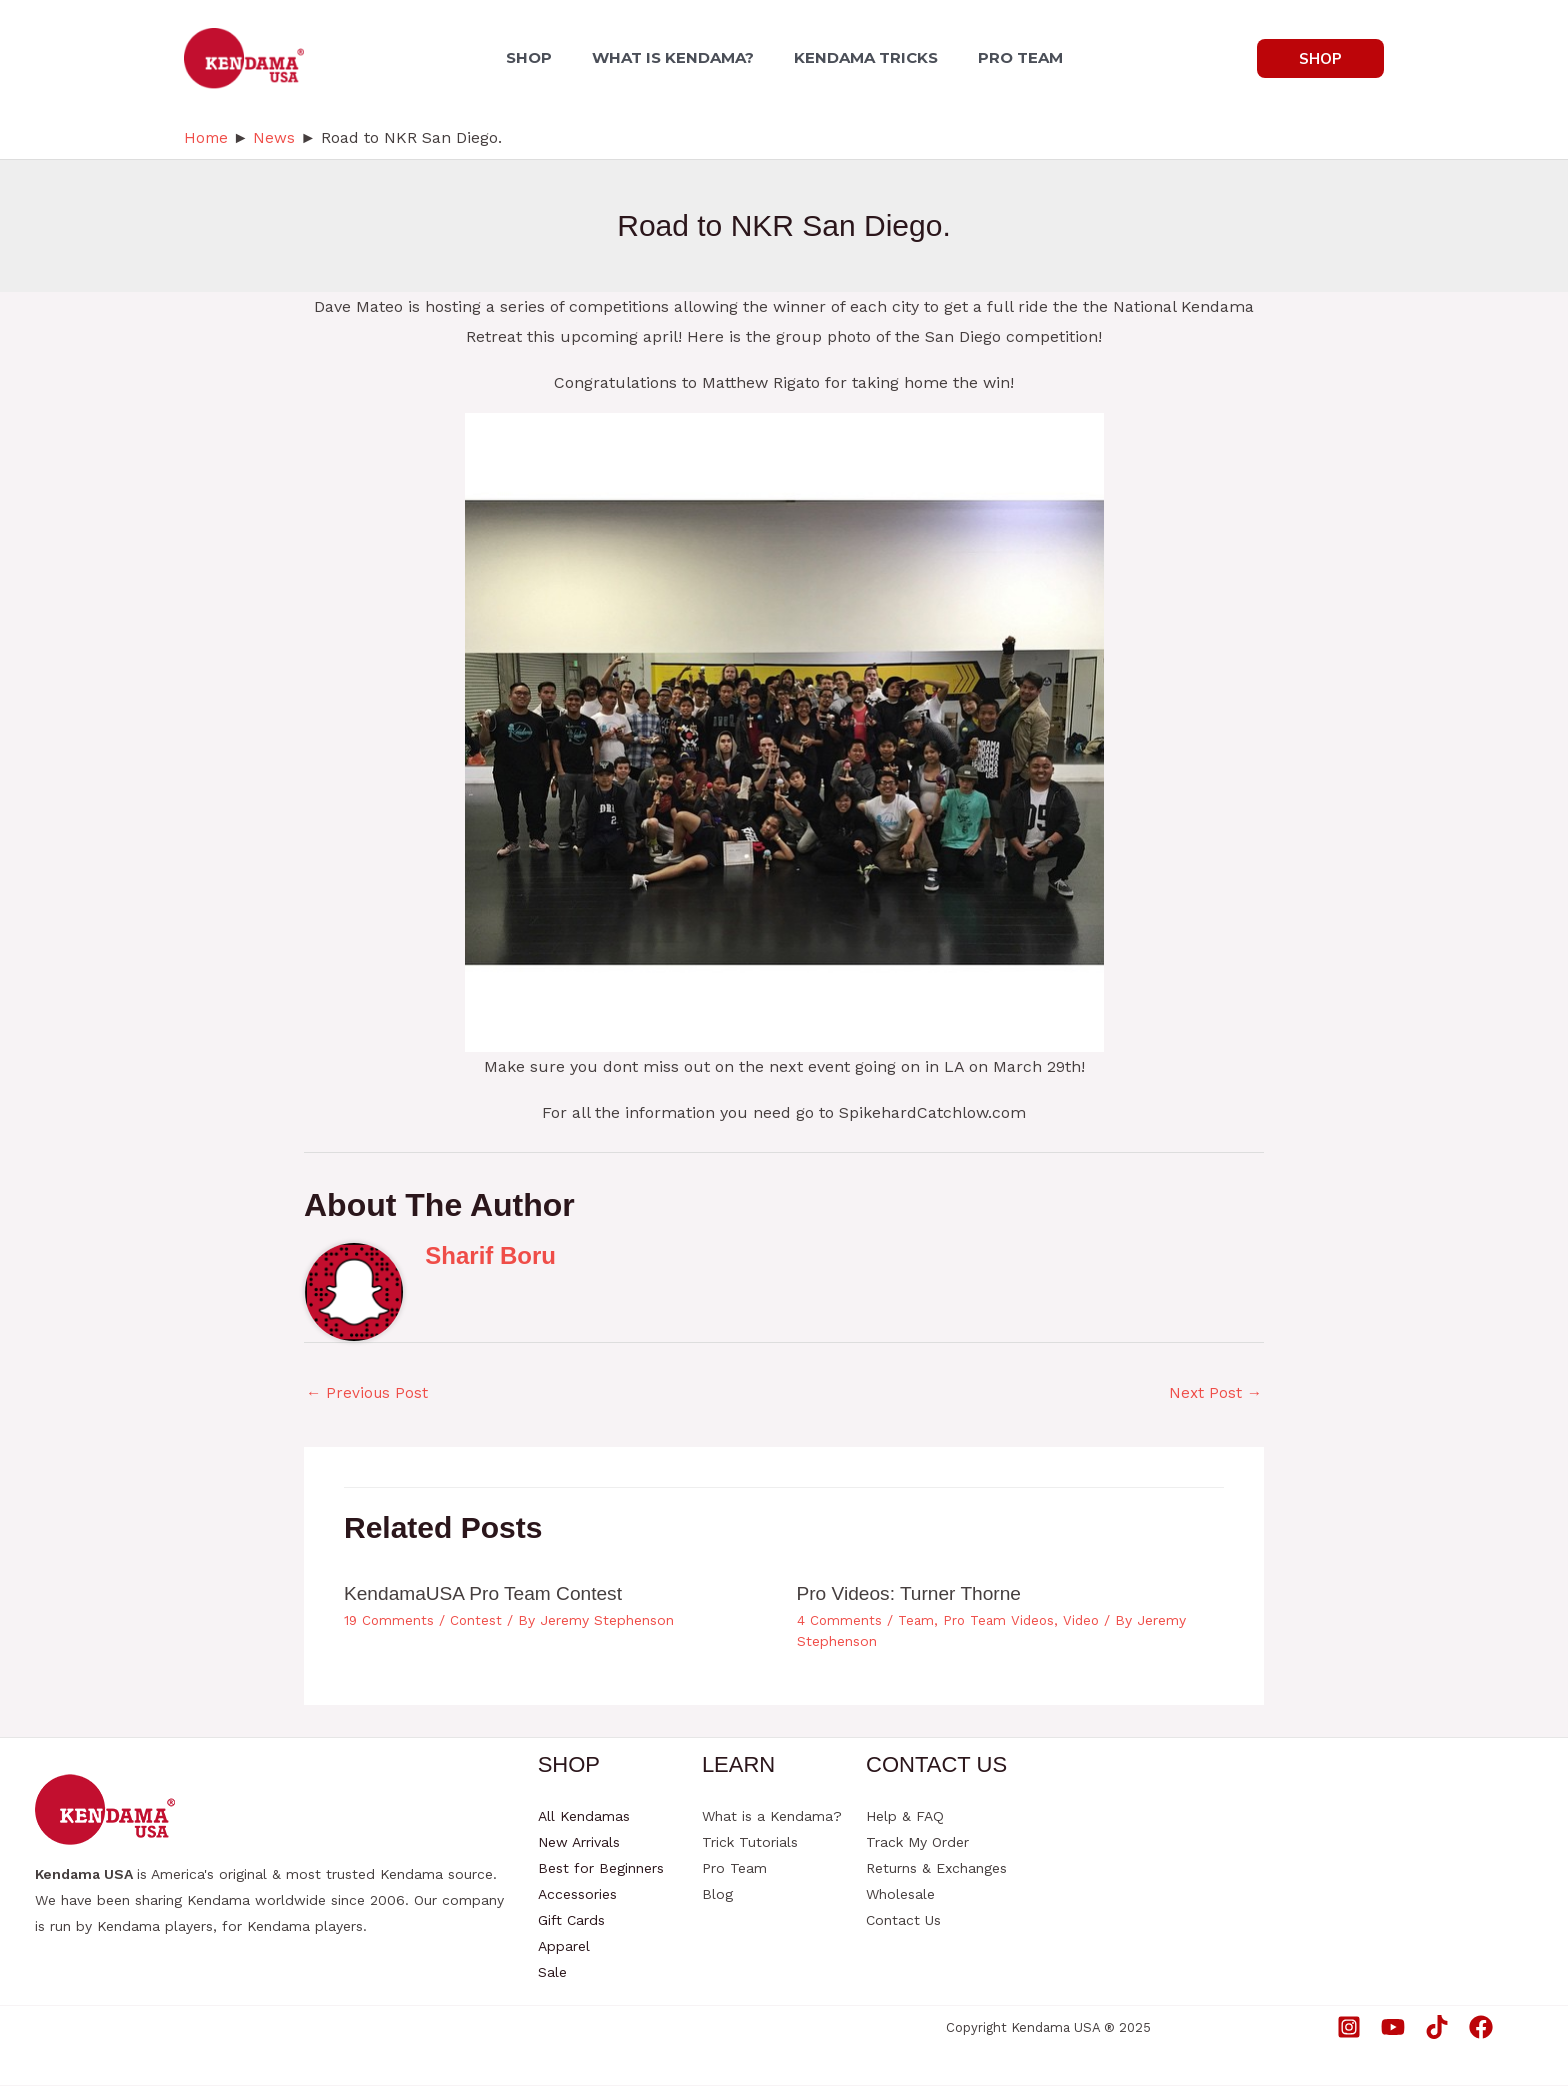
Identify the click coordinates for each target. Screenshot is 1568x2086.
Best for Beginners (601, 1869)
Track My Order (917, 1843)
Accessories (577, 1895)
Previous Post (368, 1393)
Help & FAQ (905, 1817)
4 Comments (840, 1622)
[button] (1320, 58)
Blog (717, 1895)
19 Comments (390, 1622)
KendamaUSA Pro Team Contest (489, 1595)
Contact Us (903, 1921)
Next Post (1214, 1393)
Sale (552, 1973)
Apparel (564, 1947)
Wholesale (900, 1895)
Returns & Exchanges (936, 1869)
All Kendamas (584, 1817)
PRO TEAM (1008, 57)
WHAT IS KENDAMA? (677, 57)
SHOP (541, 57)
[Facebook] (1481, 2028)
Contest (478, 1622)
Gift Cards (571, 1921)
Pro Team (734, 1869)
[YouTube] (1393, 2028)
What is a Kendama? (772, 1817)
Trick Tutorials (750, 1843)
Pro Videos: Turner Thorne (914, 1595)
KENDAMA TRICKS (862, 57)
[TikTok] (1437, 2028)
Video (1088, 1622)
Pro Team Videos (1002, 1622)
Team (917, 1622)
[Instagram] (1349, 2028)
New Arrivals (579, 1843)
